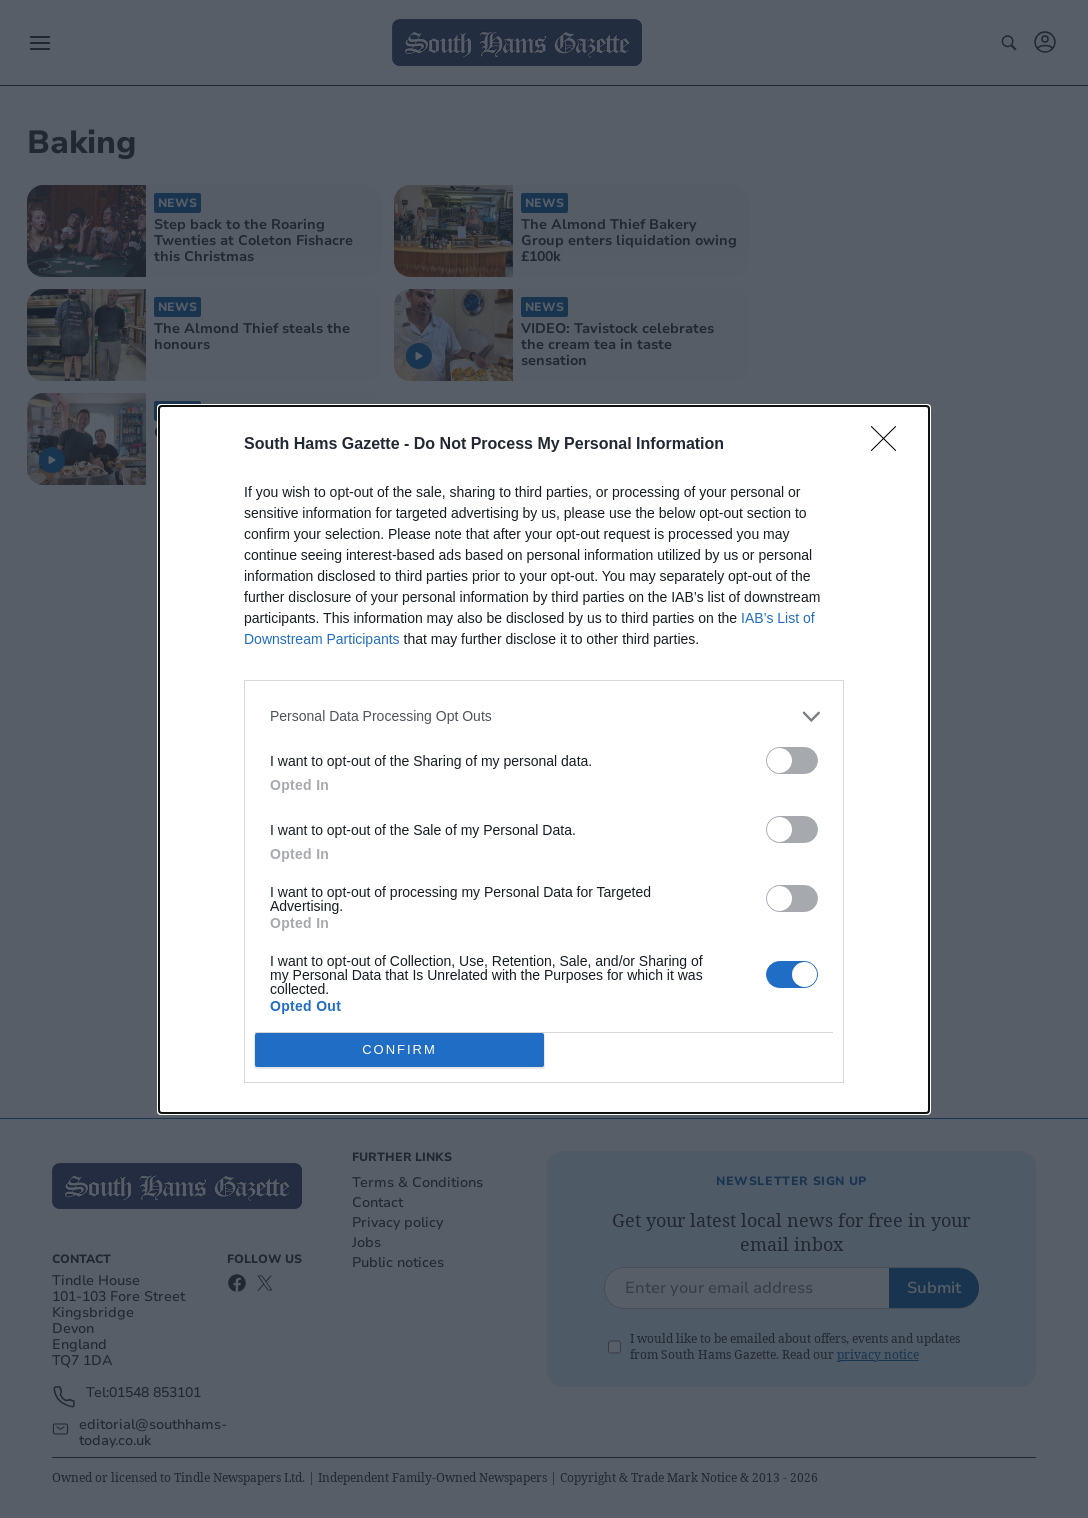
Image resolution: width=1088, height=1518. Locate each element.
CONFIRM (399, 1049)
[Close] (890, 445)
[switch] (792, 760)
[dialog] (544, 759)
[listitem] (544, 716)
